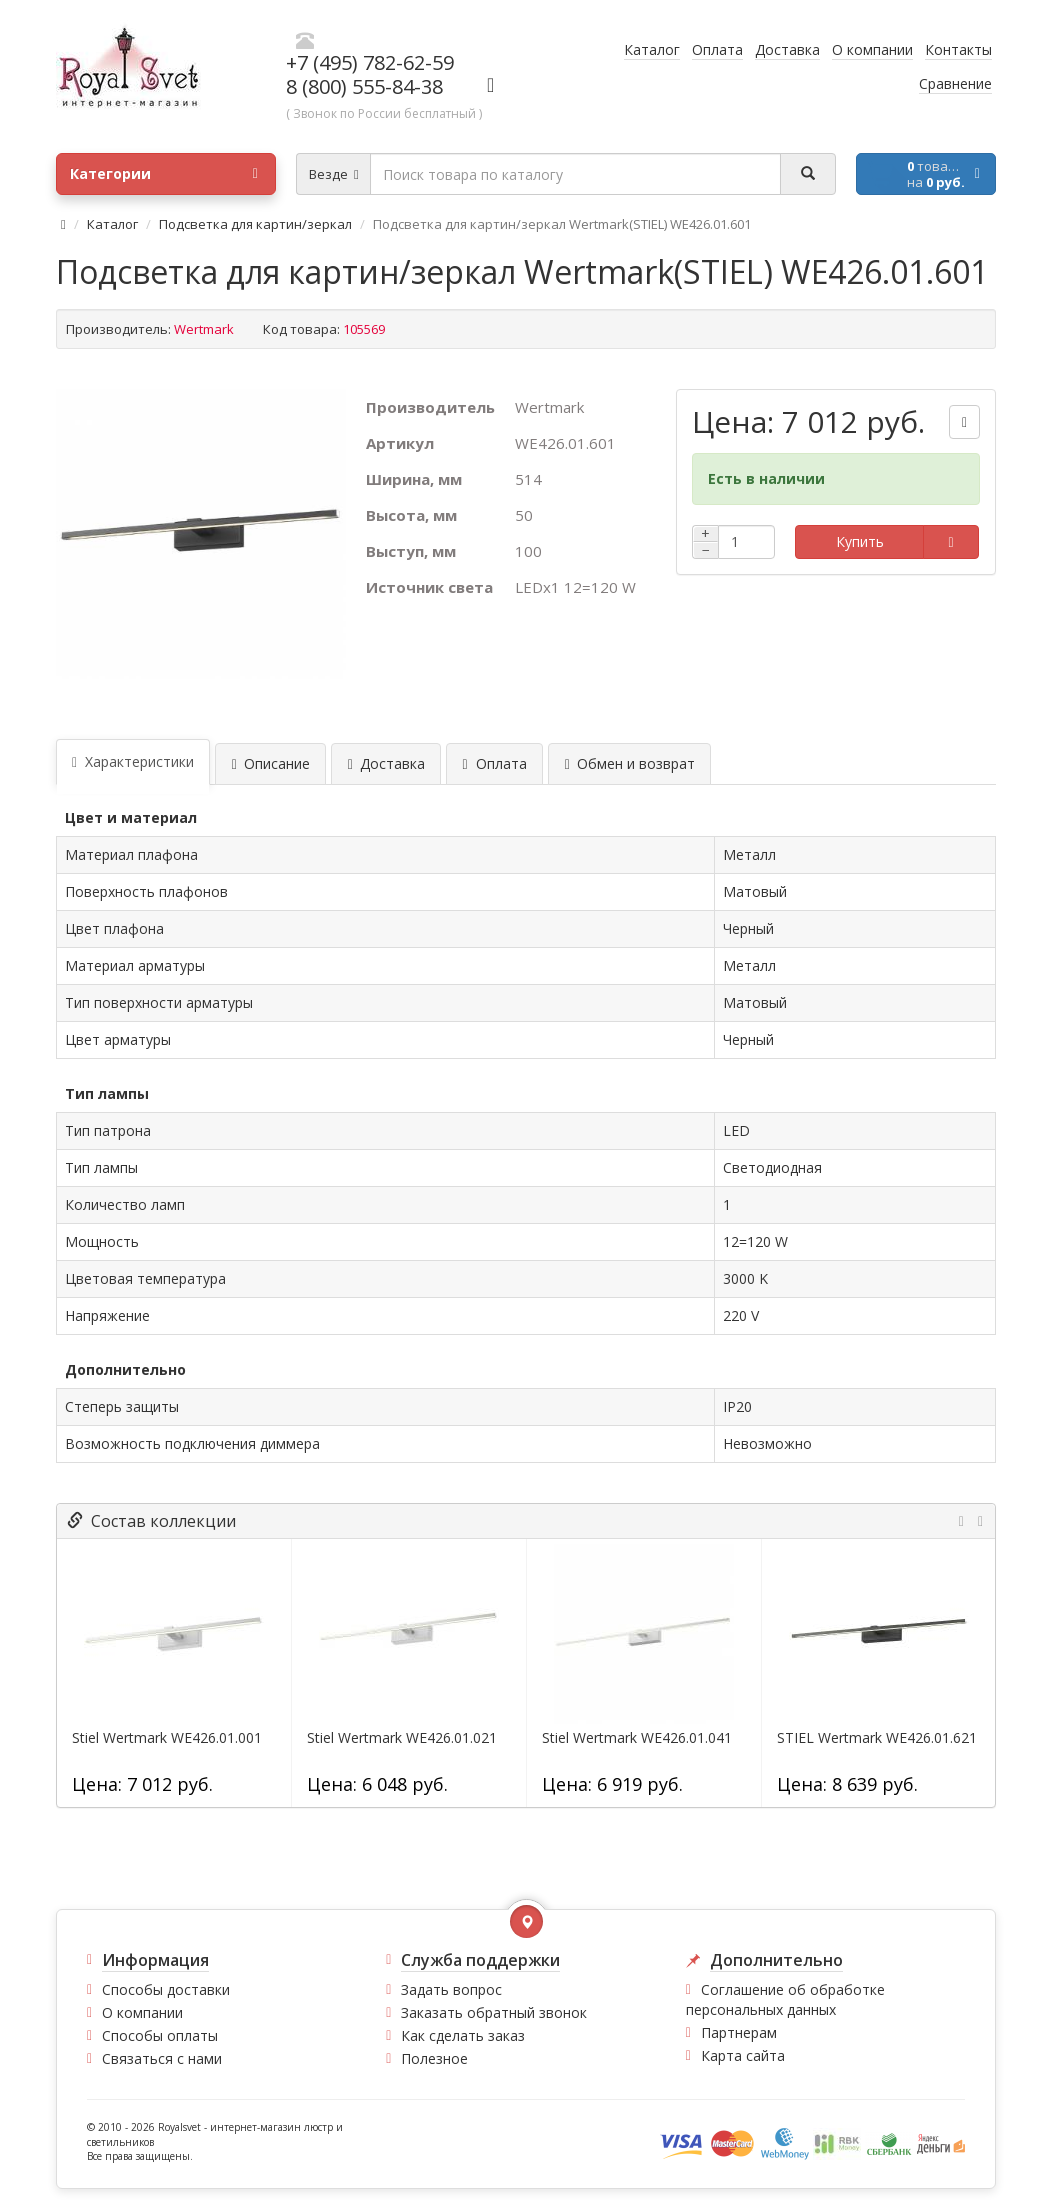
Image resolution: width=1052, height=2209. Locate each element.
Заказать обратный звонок (494, 2012)
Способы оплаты (160, 2035)
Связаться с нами (162, 2058)
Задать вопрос (451, 1989)
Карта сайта (743, 2055)
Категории (164, 174)
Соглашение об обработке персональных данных (785, 1999)
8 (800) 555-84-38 (364, 86)
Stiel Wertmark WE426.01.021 (402, 1738)
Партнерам (739, 2032)
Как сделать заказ (463, 2035)
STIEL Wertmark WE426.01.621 (877, 1738)
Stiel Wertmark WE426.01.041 (637, 1738)
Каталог (112, 224)
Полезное (434, 2058)
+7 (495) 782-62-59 (370, 62)
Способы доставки (166, 1989)
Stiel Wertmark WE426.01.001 (167, 1738)
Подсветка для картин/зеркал (255, 224)
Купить (860, 541)
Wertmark (204, 329)
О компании (142, 2012)
